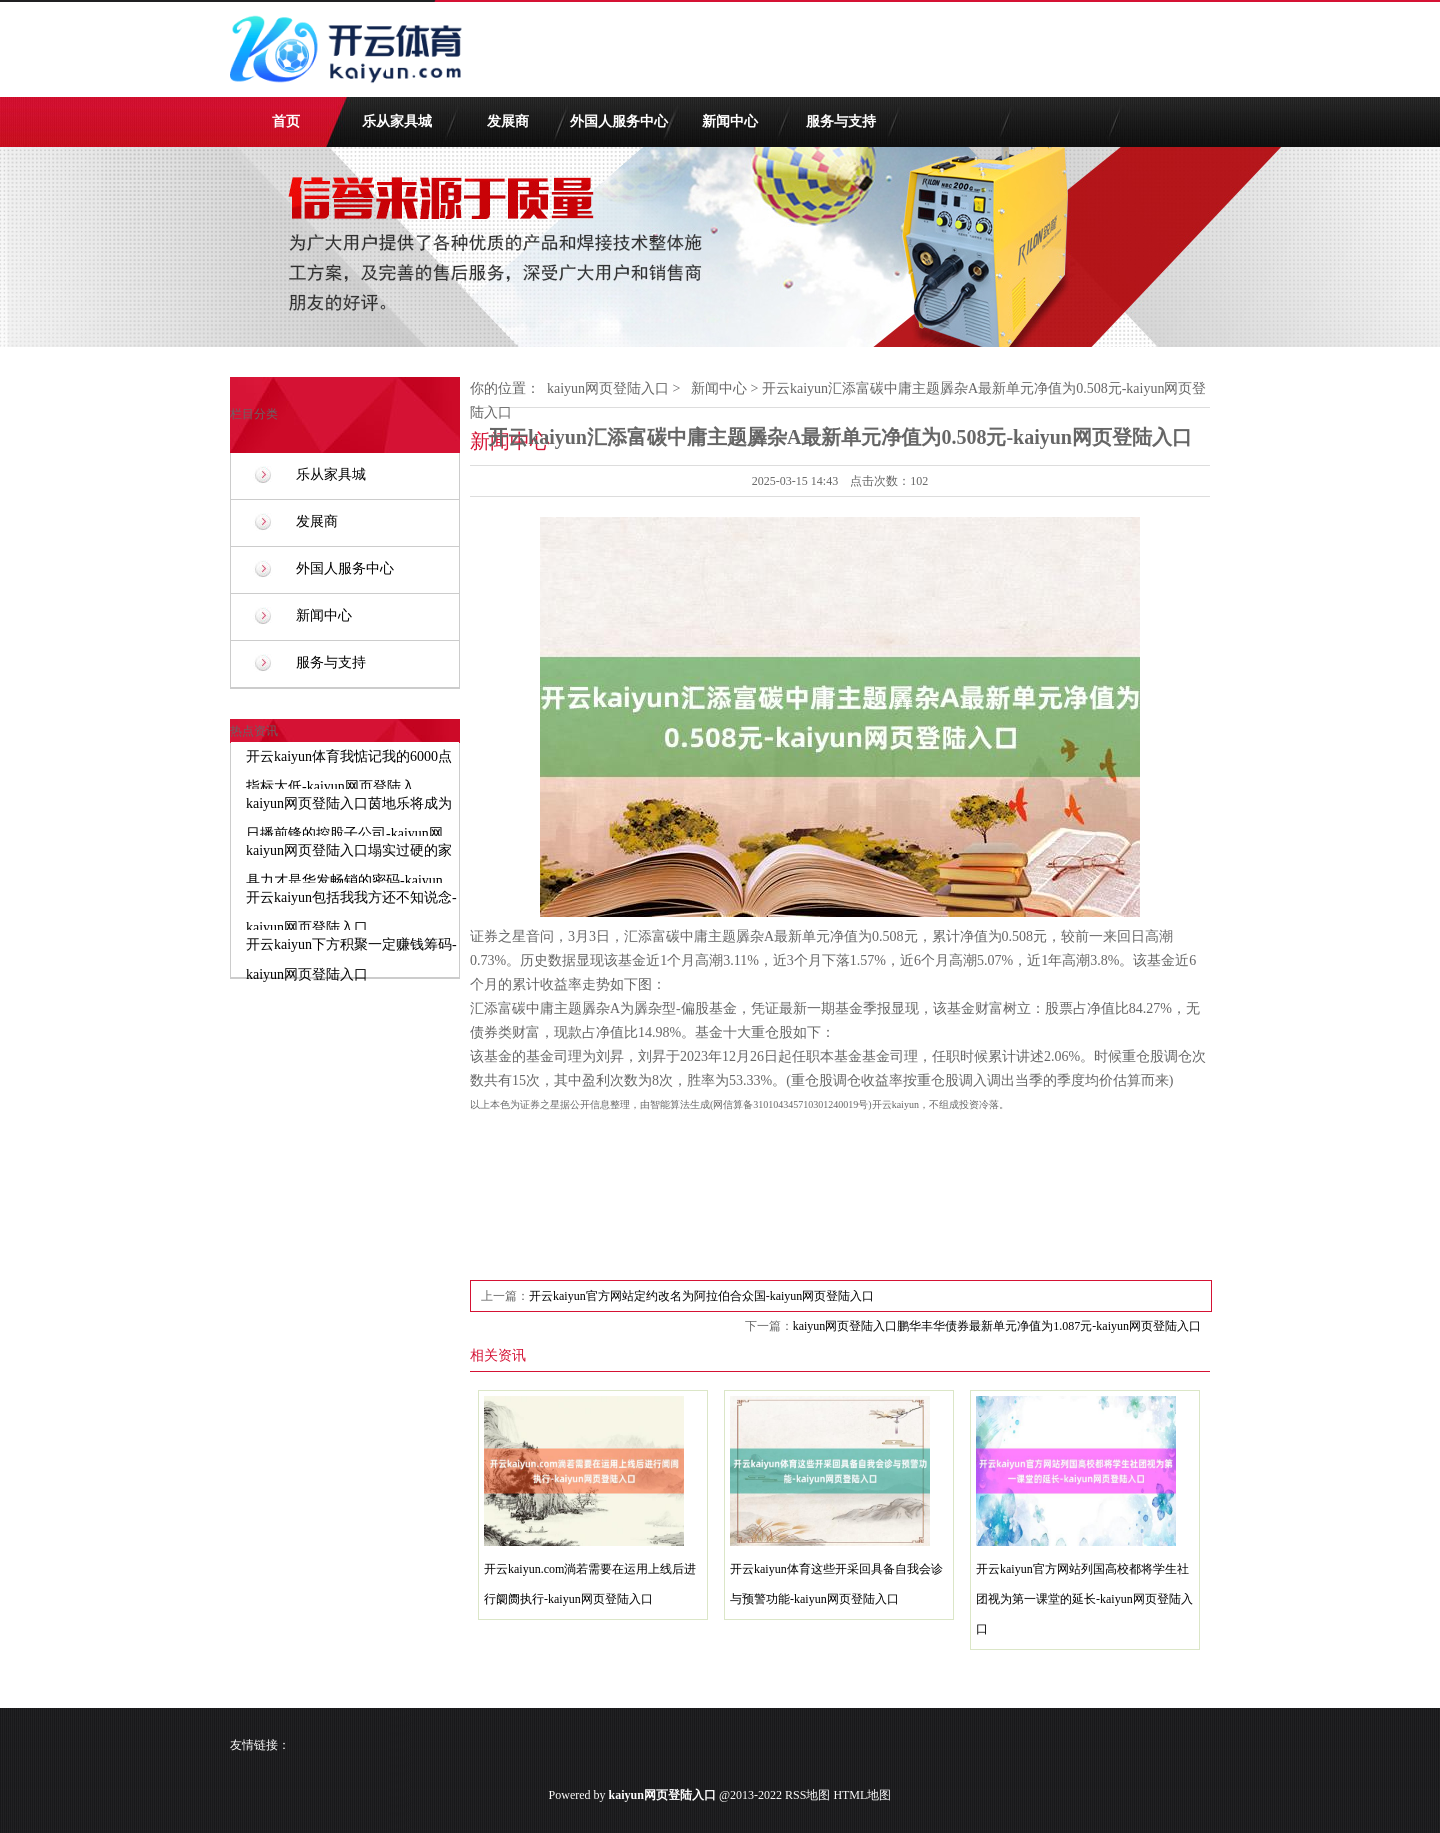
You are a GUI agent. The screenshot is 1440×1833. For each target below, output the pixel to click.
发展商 (508, 121)
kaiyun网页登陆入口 (608, 388)
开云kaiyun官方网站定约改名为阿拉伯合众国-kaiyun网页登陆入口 (701, 1296)
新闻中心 (730, 121)
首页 (286, 121)
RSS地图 (807, 1795)
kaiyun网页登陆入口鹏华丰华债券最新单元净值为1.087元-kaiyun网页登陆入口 (997, 1326)
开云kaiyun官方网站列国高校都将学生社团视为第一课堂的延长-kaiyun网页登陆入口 (1084, 1599)
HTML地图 (862, 1795)
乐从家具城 (397, 121)
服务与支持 (841, 121)
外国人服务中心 (619, 121)
